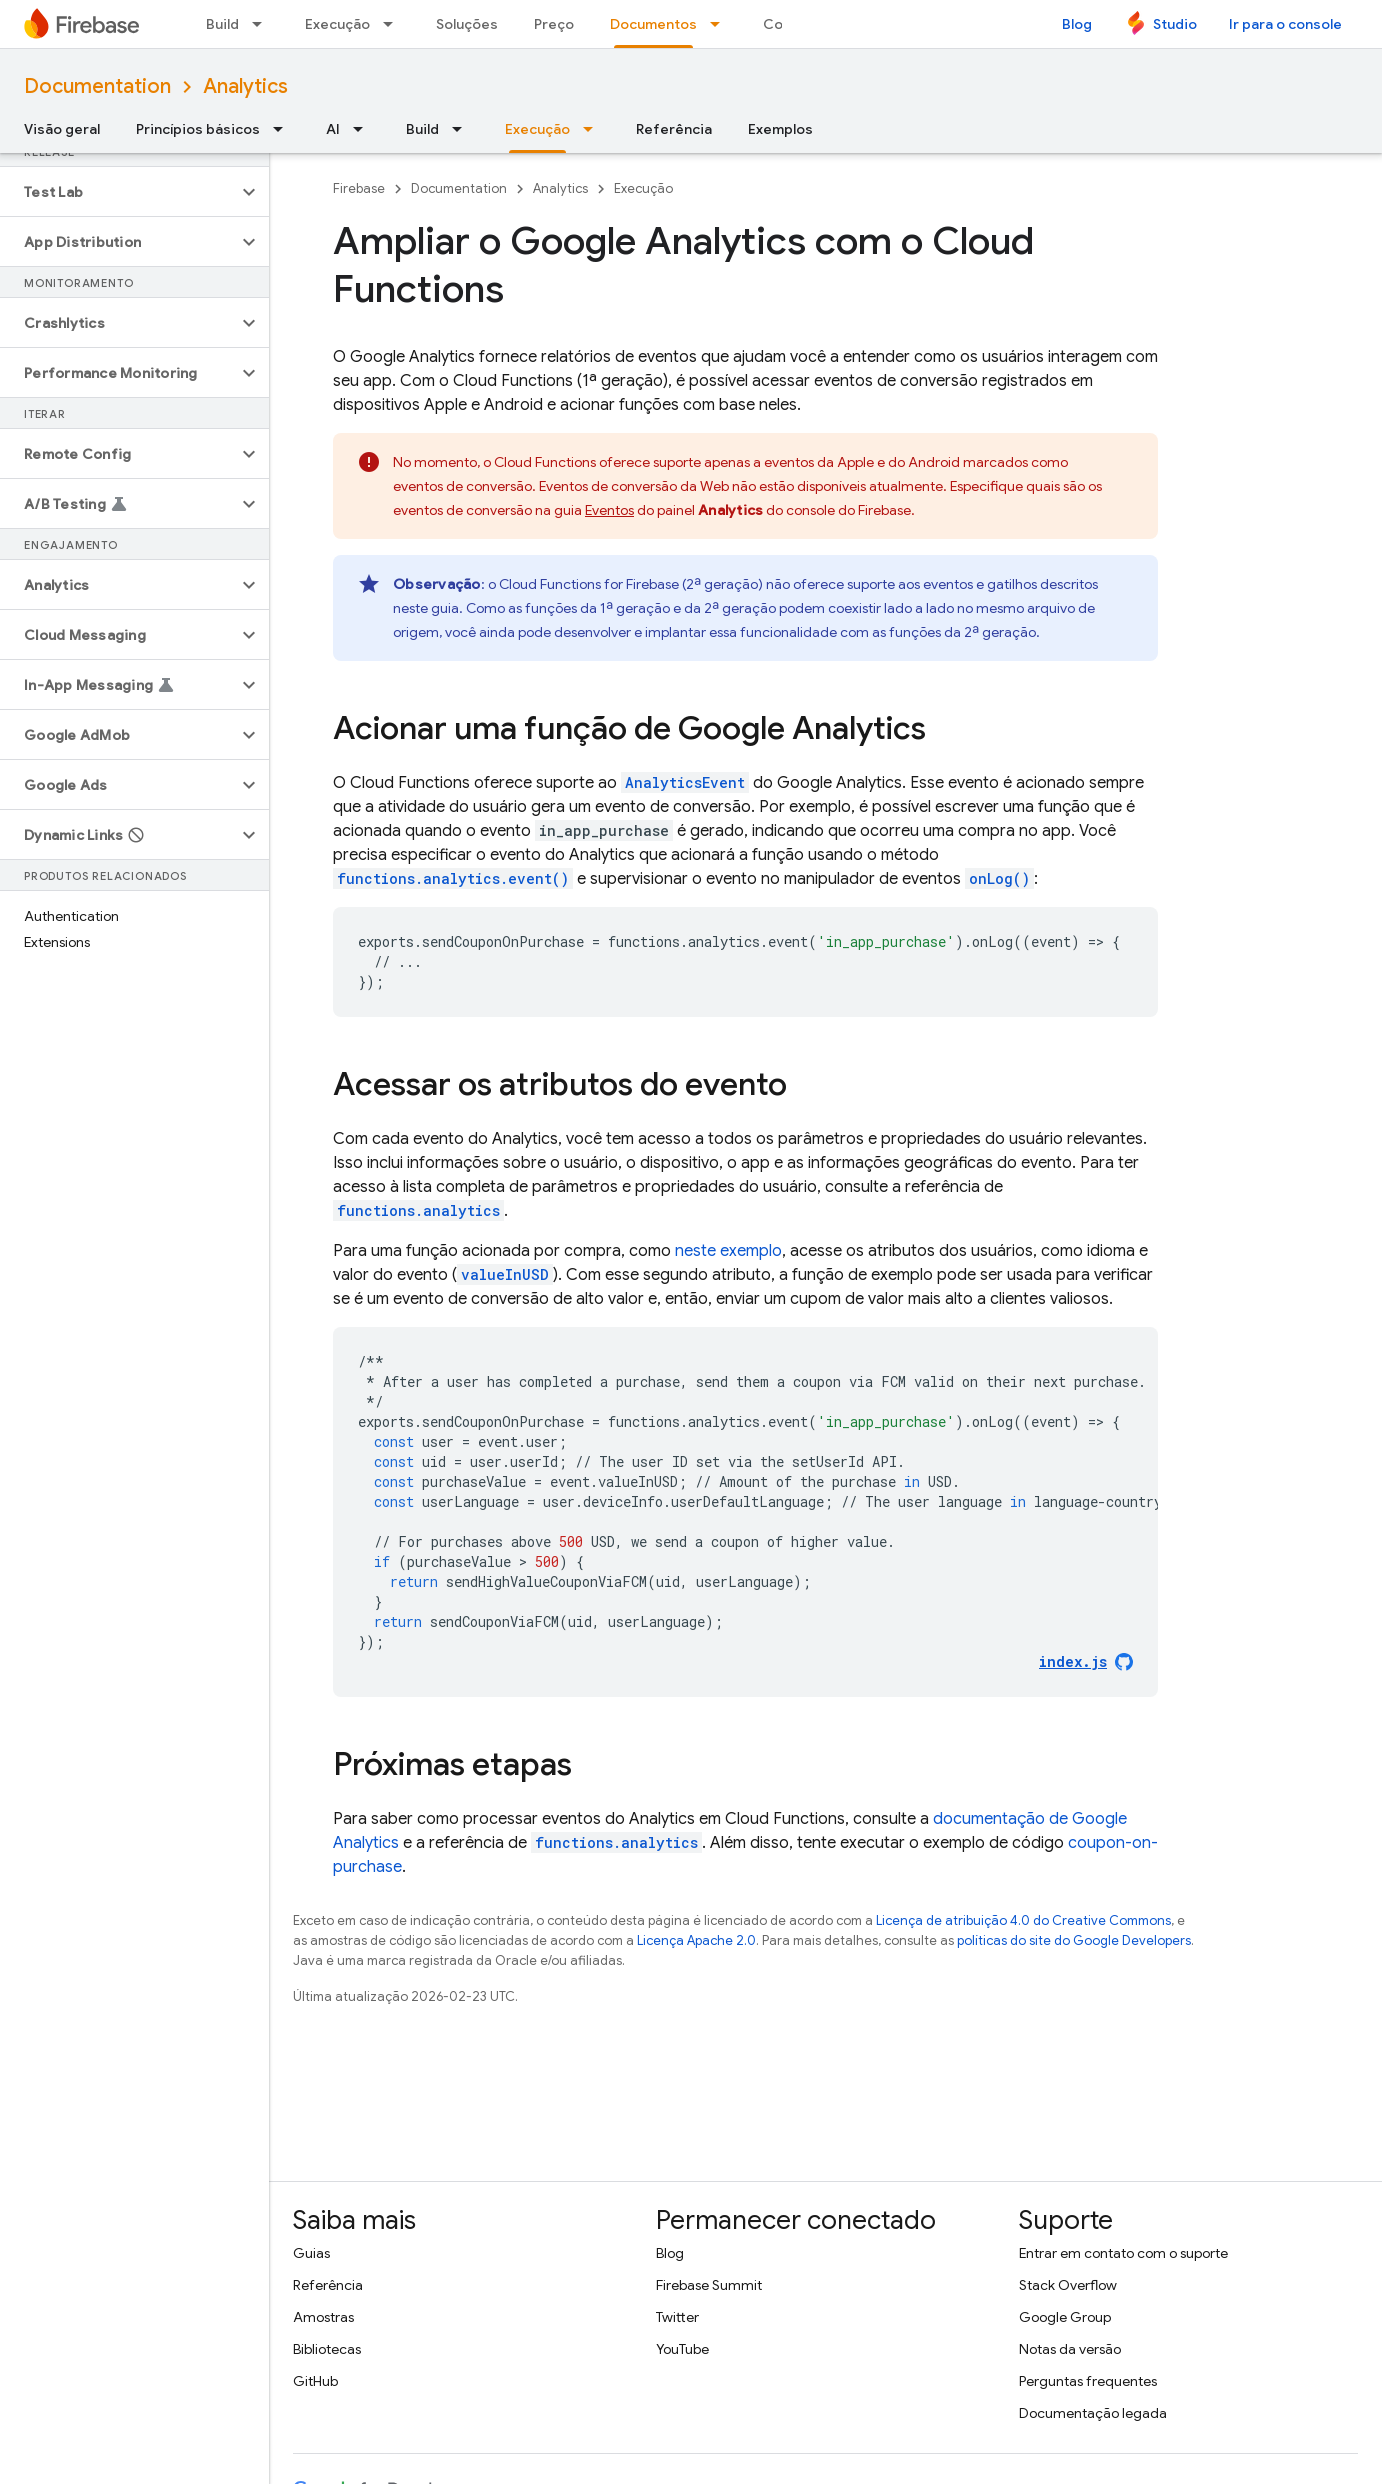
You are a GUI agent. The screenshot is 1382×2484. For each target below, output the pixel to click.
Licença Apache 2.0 (696, 1940)
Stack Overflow (1068, 2285)
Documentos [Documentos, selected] (653, 24)
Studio (1175, 24)
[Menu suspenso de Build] (263, 24)
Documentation (97, 86)
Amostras (323, 2317)
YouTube (682, 2349)
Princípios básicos (198, 129)
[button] (118, 192)
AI (333, 129)
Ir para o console (1285, 24)
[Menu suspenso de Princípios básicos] (284, 129)
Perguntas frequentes (1088, 2381)
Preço (554, 24)
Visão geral (62, 129)
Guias (311, 2253)
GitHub (315, 2381)
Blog (1077, 24)
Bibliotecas (327, 2349)
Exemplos (780, 129)
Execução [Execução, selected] (537, 129)
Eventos (609, 510)
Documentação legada (1093, 2413)
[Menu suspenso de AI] (364, 129)
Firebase (359, 188)
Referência (674, 129)
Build (222, 24)
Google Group (1065, 2317)
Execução (337, 24)
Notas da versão (1070, 2349)
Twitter (677, 2317)
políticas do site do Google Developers (1074, 1940)
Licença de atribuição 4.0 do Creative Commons (1023, 1920)
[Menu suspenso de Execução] (394, 24)
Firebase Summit (709, 2285)
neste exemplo (728, 1251)
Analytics (245, 86)
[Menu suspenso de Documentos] (721, 24)
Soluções (467, 24)
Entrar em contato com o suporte (1123, 2253)
